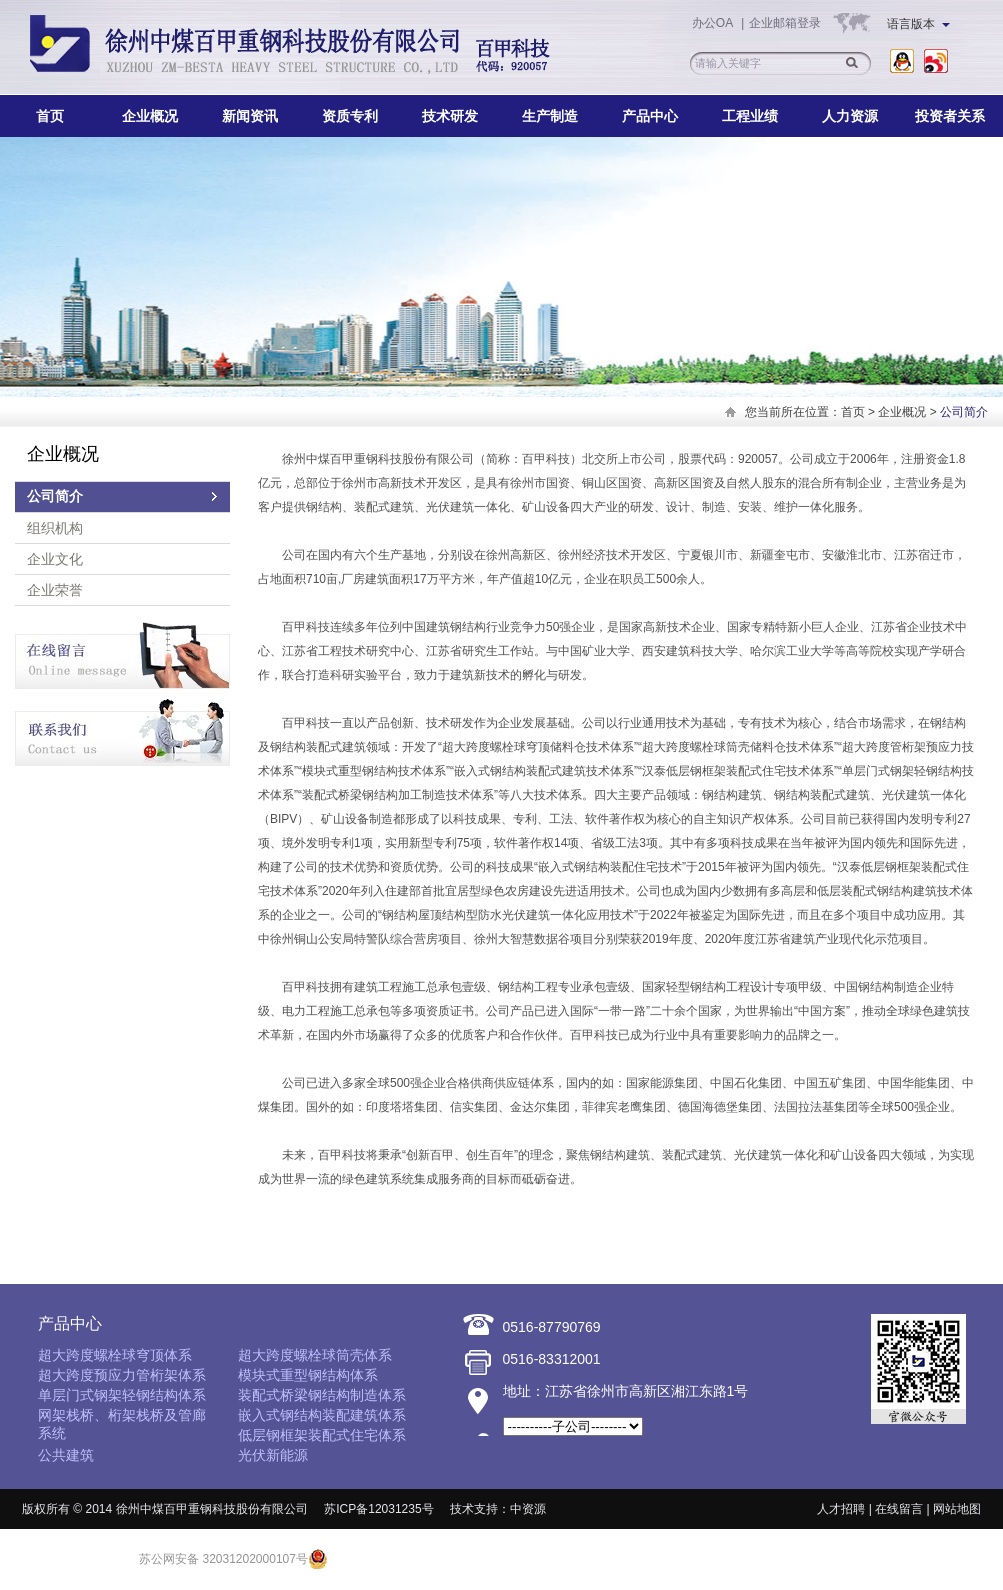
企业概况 (150, 116)
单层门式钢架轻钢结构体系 (122, 1395)
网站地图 (957, 1509)
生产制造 (550, 116)
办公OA (714, 23)
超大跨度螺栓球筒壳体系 (315, 1355)
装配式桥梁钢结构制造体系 (322, 1395)
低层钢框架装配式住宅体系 (322, 1435)
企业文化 (55, 559)
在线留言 (899, 1509)
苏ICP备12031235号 (378, 1509)
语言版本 (918, 24)
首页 (50, 116)
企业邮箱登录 (785, 23)
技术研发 (450, 116)
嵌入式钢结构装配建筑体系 (322, 1415)
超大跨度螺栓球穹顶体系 (115, 1355)
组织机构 (55, 528)
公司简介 (55, 496)
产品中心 (650, 116)
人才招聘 (841, 1509)
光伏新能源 (273, 1455)
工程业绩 (750, 116)
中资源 (528, 1509)
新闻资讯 (250, 116)
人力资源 (850, 116)
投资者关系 (950, 116)
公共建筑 (66, 1455)
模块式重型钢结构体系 (308, 1375)
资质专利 (350, 116)
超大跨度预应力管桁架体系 (122, 1375)
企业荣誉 (55, 590)
